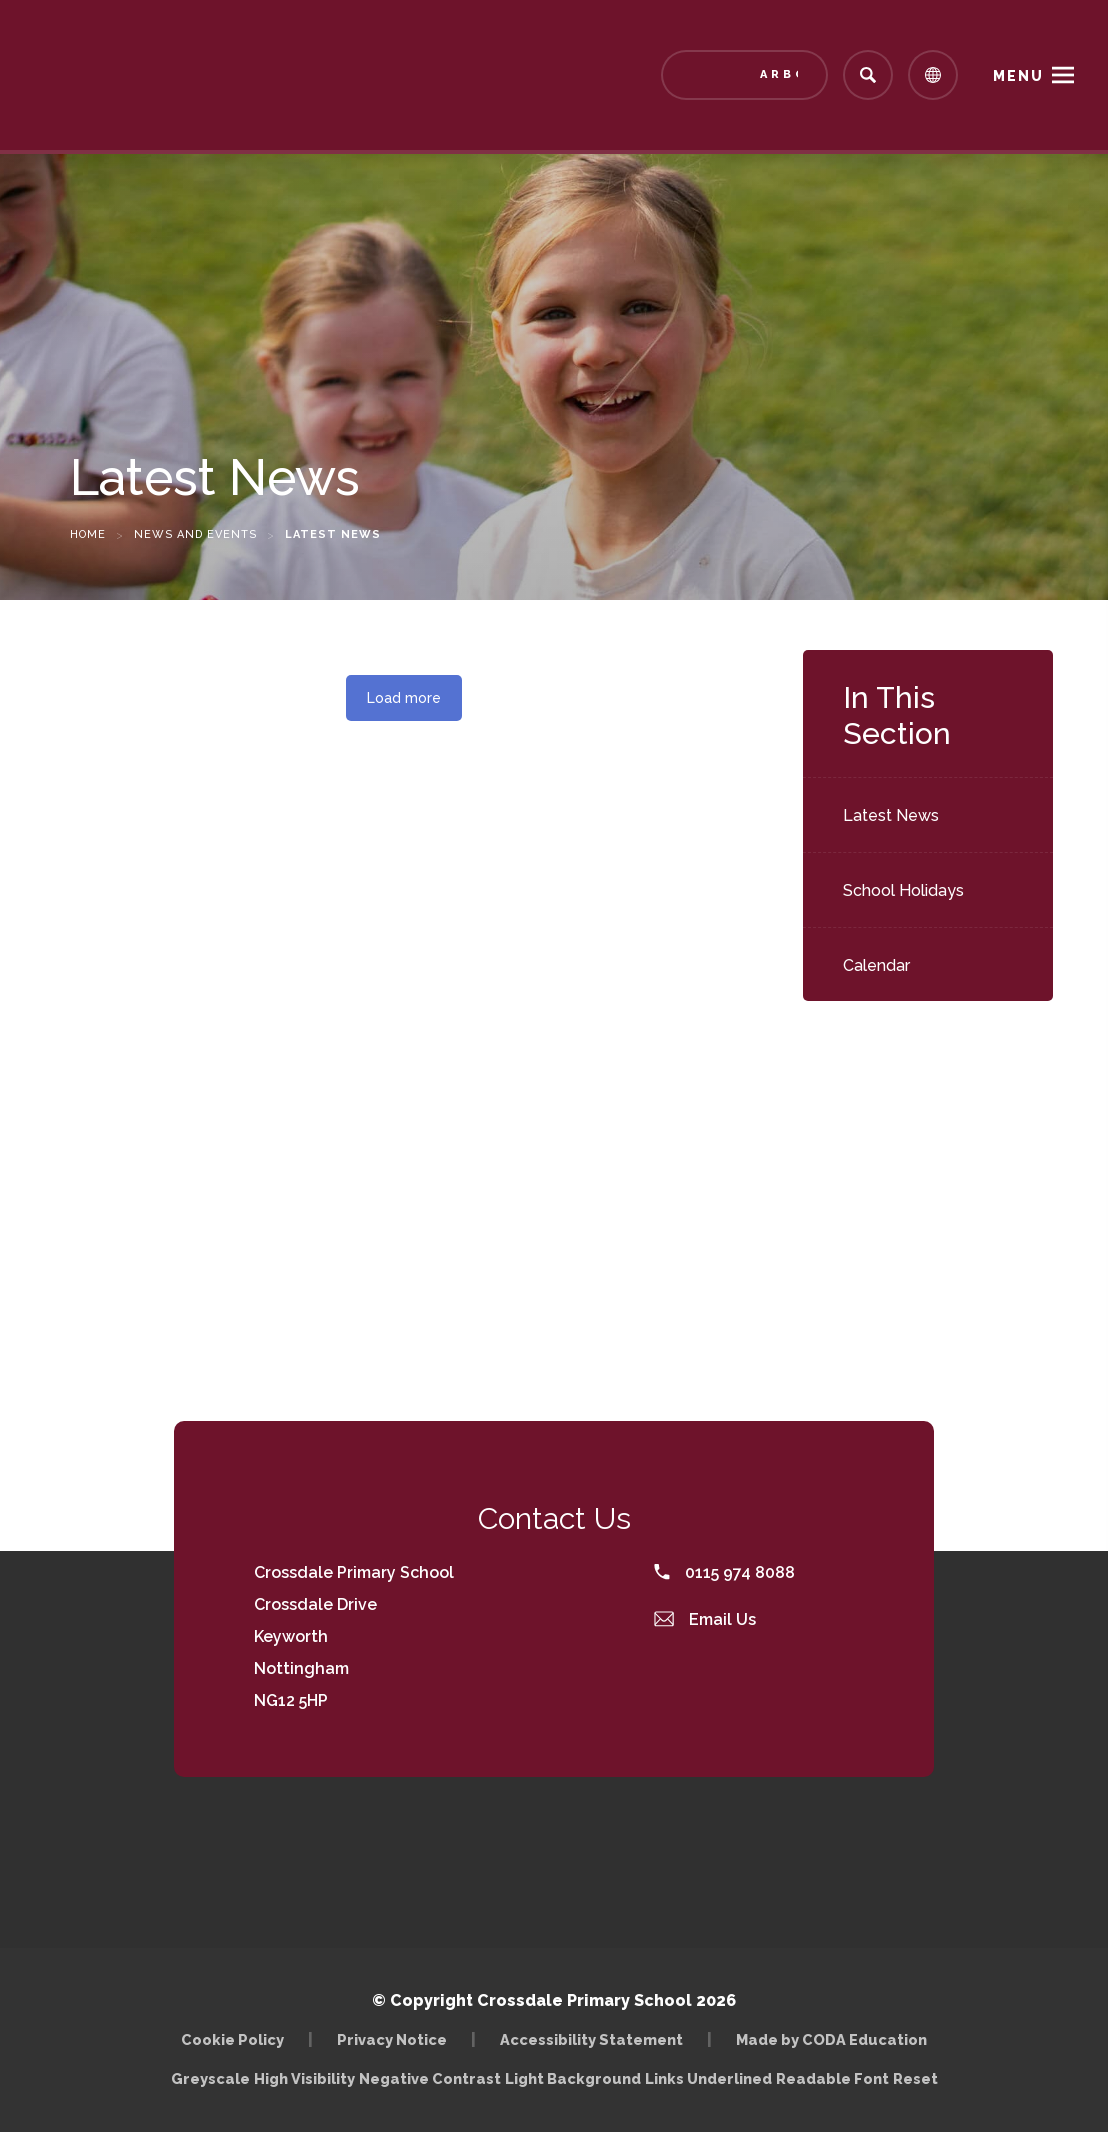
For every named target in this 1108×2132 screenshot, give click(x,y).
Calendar (876, 965)
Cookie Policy (232, 2039)
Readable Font (832, 2078)
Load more (404, 698)
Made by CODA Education (831, 2039)
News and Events (195, 534)
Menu (1018, 76)
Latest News (891, 815)
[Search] (868, 75)
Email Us (705, 1619)
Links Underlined (708, 2078)
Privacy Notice (392, 2039)
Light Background (573, 2078)
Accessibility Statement (591, 2039)
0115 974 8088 (724, 1572)
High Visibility (304, 2078)
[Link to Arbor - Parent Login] (744, 75)
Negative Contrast (430, 2078)
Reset (915, 2078)
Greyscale (210, 2078)
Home (88, 534)
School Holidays (903, 890)
